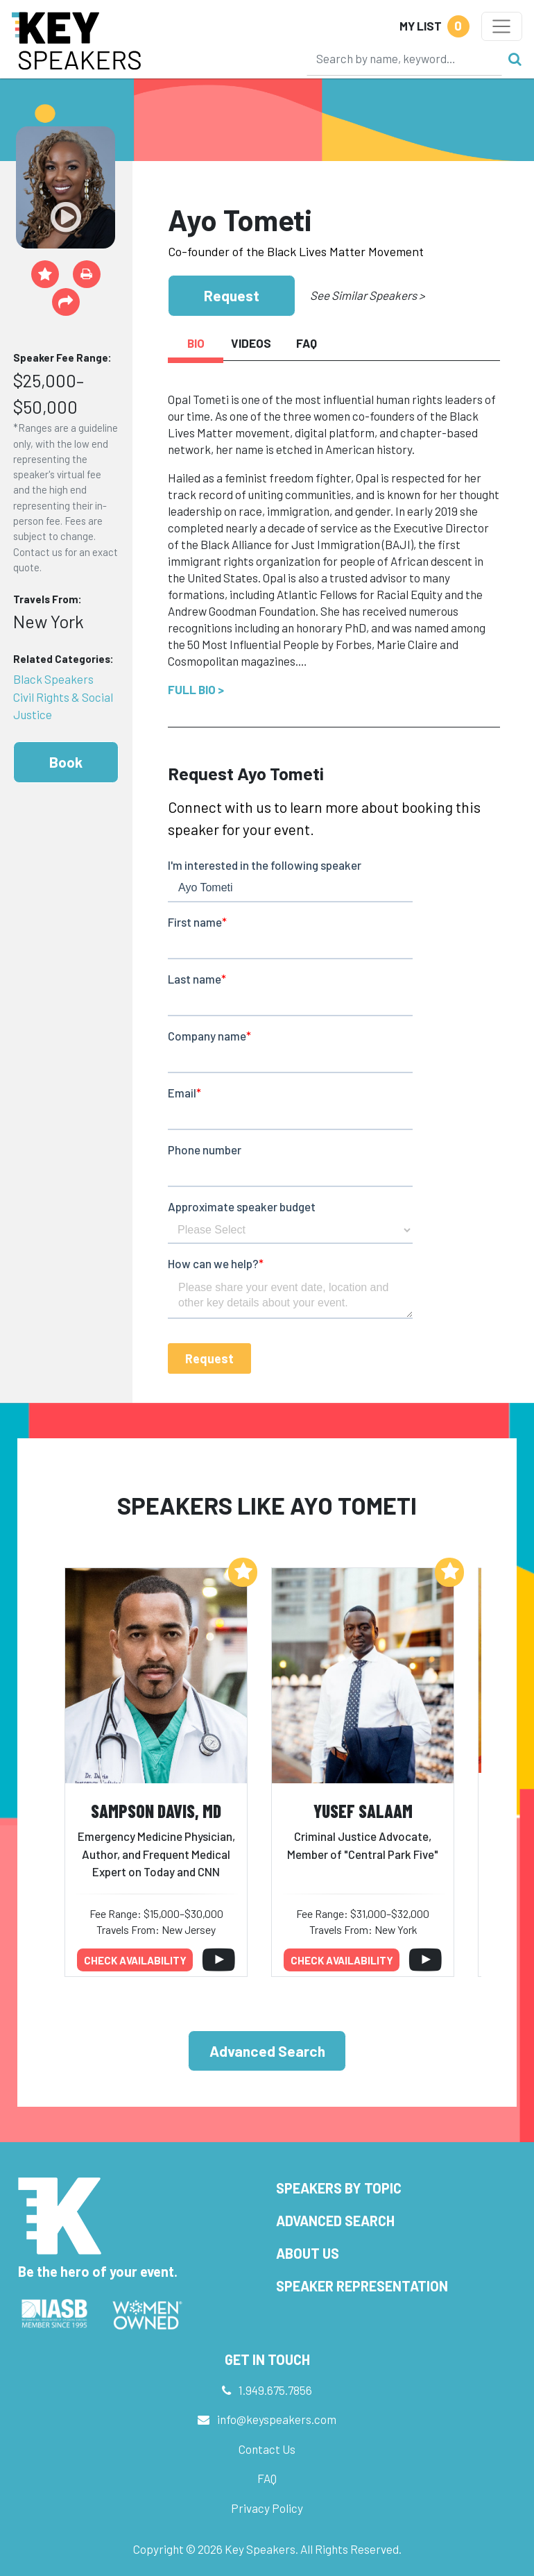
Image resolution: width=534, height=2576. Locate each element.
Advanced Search (267, 2051)
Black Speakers (53, 679)
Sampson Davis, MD (156, 1810)
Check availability (135, 1960)
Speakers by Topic (339, 2188)
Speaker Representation (362, 2286)
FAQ (267, 2478)
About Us (307, 2253)
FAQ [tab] (306, 343)
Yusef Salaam (363, 1810)
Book (66, 762)
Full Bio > (196, 689)
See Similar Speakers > (367, 295)
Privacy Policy (267, 2508)
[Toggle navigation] (501, 26)
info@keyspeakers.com (276, 2419)
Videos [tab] (251, 343)
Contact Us (267, 2449)
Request (231, 295)
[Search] (404, 58)
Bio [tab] (196, 343)
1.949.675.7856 (275, 2390)
